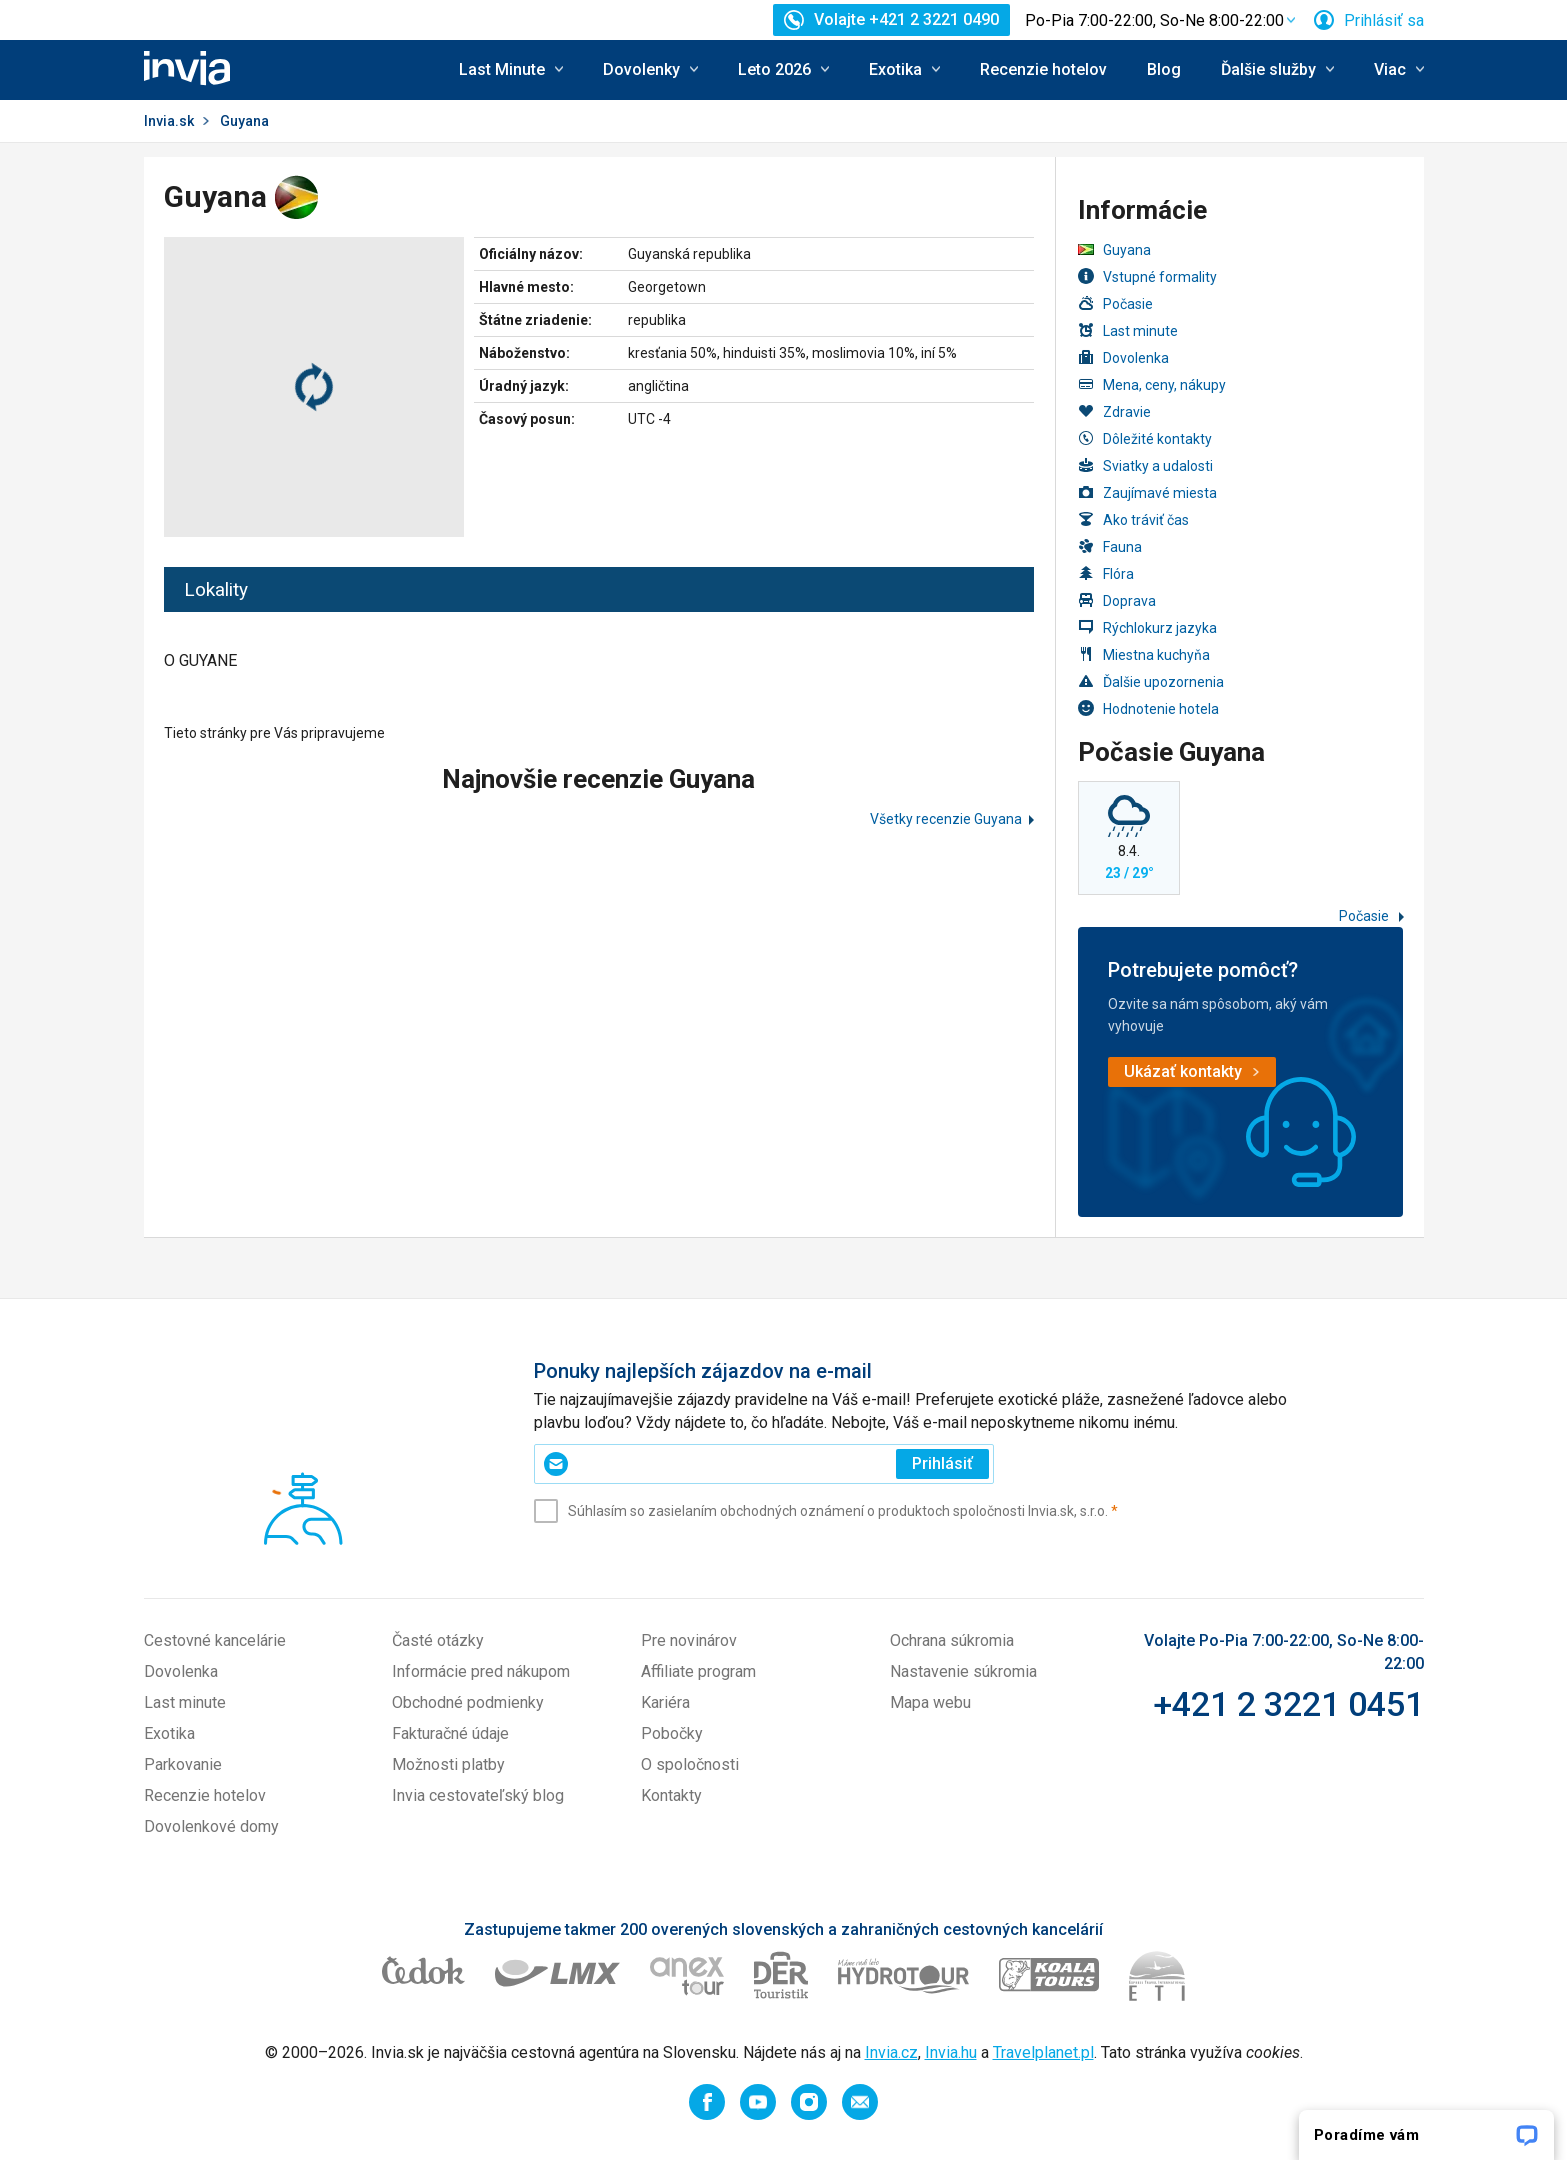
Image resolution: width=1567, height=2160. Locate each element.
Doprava (1117, 600)
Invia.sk (169, 121)
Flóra (1106, 573)
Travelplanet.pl (1043, 2052)
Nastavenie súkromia (963, 1671)
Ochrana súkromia (952, 1640)
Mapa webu (930, 1702)
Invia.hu (951, 2052)
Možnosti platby (448, 1764)
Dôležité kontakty (1145, 438)
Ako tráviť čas (1133, 519)
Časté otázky (438, 1640)
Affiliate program (698, 1671)
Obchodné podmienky (468, 1702)
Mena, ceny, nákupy (1152, 384)
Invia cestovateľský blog (478, 1795)
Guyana (1114, 250)
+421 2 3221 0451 (1288, 1704)
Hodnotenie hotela (1148, 708)
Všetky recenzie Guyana (946, 819)
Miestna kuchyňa (1144, 654)
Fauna (1110, 546)
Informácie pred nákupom (481, 1671)
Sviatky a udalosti (1145, 465)
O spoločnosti (690, 1764)
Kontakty (671, 1795)
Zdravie (1114, 411)
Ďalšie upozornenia (1151, 681)
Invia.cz (891, 2052)
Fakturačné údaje (450, 1733)
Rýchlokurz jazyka (1147, 627)
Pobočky (672, 1733)
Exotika (169, 1733)
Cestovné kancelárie (215, 1640)
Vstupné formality (1147, 276)
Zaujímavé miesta (1147, 492)
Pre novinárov (689, 1640)
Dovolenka (1123, 357)
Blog (1164, 69)
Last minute (1128, 330)
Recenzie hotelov (1043, 69)
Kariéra (665, 1702)
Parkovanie (183, 1764)
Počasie (1115, 303)
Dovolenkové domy (211, 1826)
